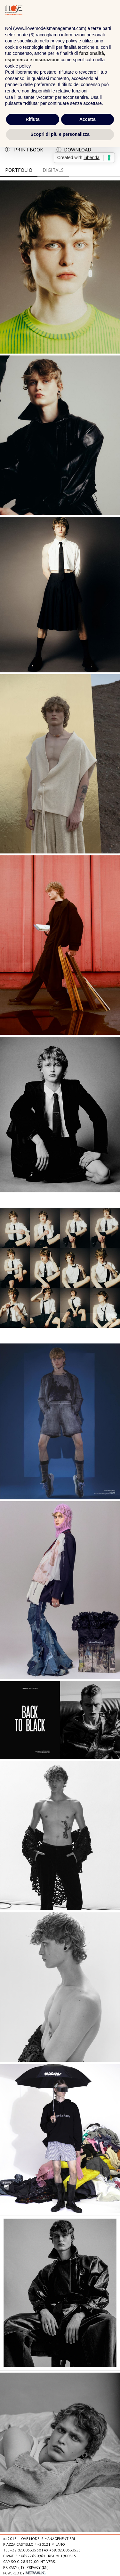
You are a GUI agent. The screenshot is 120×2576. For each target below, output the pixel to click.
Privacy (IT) (13, 2567)
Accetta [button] (87, 119)
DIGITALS (53, 170)
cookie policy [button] (17, 66)
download (73, 149)
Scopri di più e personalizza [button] (59, 134)
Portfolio (18, 170)
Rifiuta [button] (33, 119)
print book (24, 149)
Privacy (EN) (38, 2567)
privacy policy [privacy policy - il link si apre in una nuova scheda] (64, 40)
